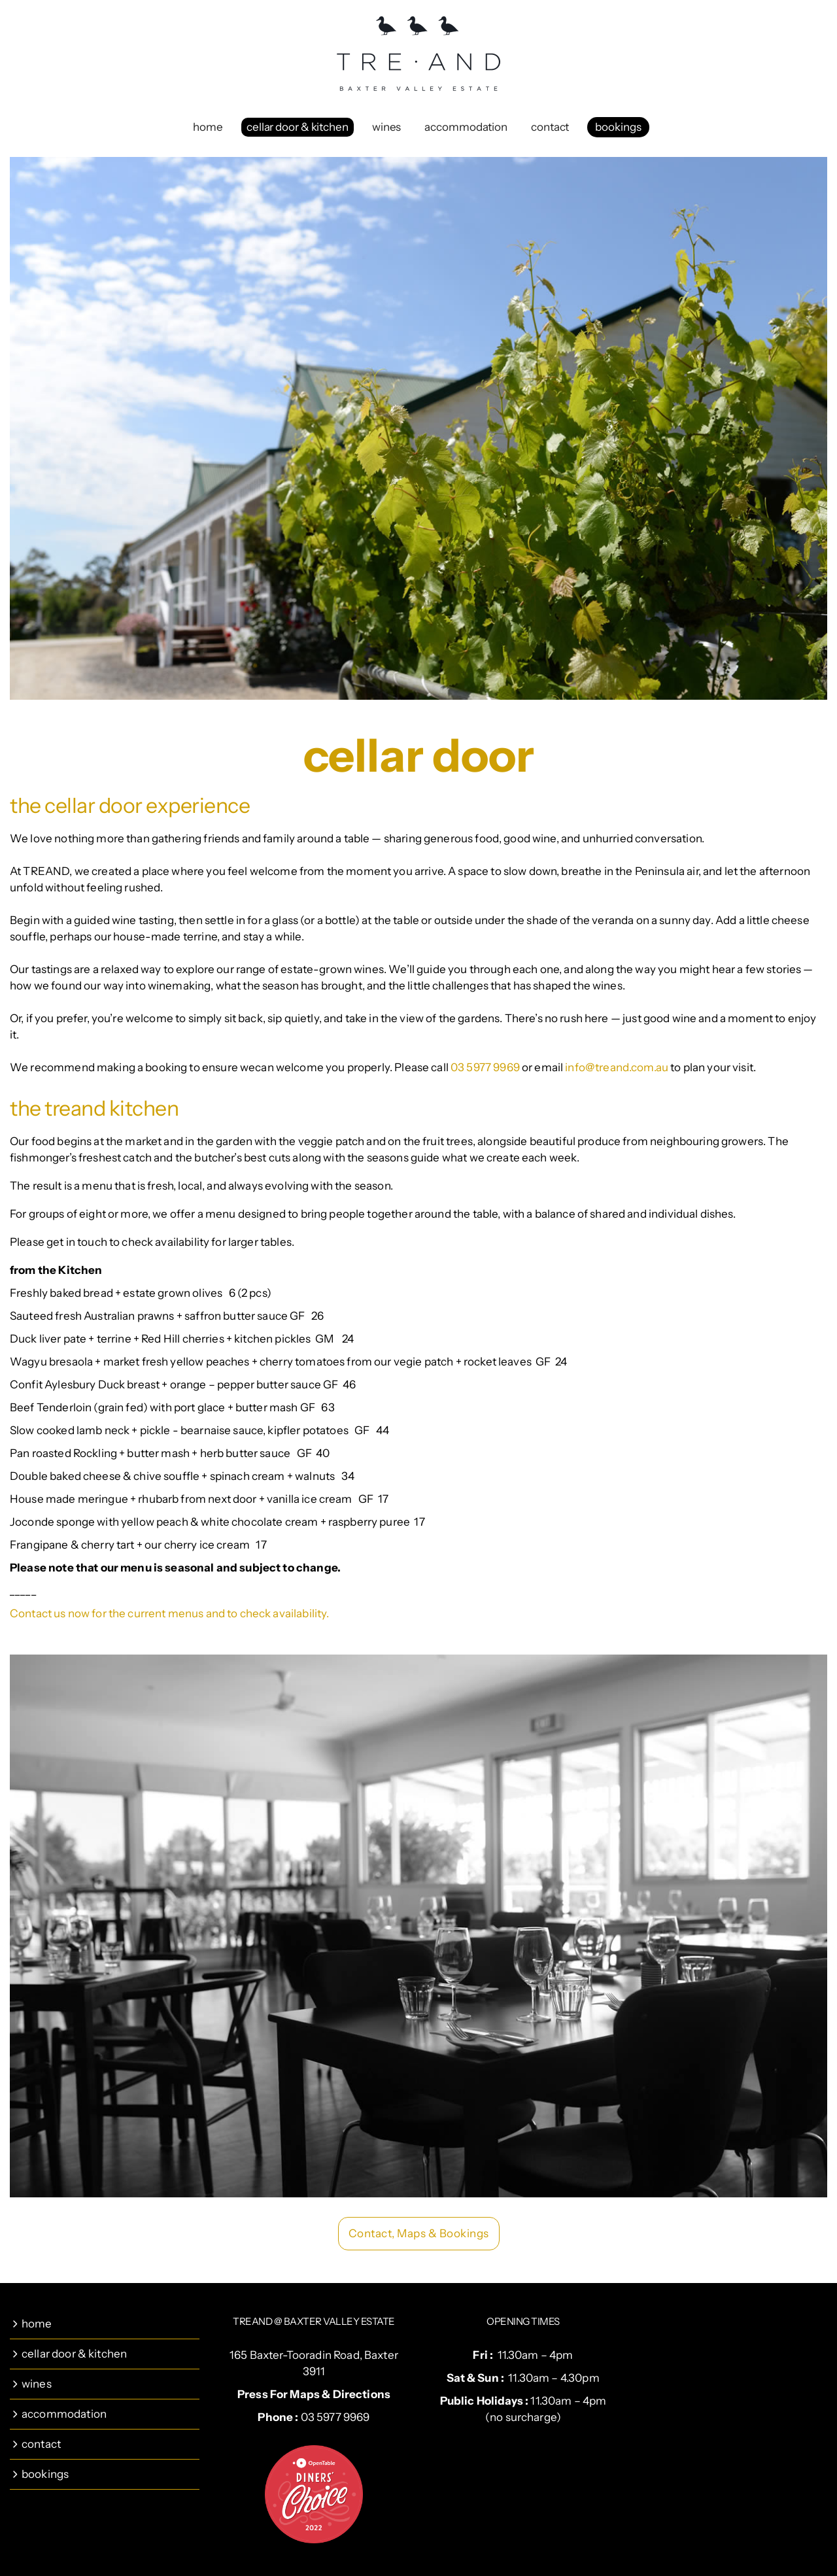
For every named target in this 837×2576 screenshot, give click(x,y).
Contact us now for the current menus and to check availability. (169, 1613)
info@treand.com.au (616, 1067)
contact (550, 126)
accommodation (465, 126)
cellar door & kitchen (298, 126)
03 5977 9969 (485, 1067)
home (208, 126)
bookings (618, 126)
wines (386, 126)
